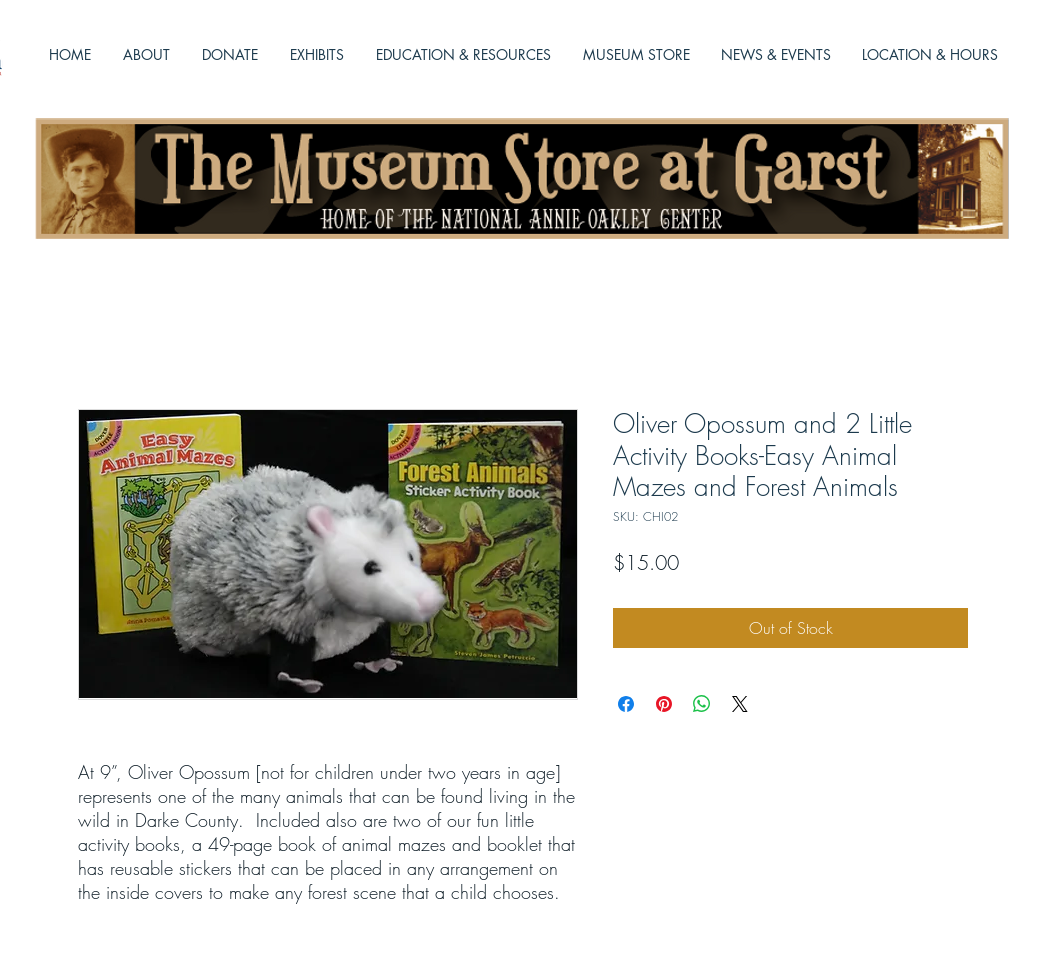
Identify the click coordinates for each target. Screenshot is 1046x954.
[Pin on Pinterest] (664, 704)
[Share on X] (740, 704)
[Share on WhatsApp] (702, 704)
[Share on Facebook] (626, 704)
